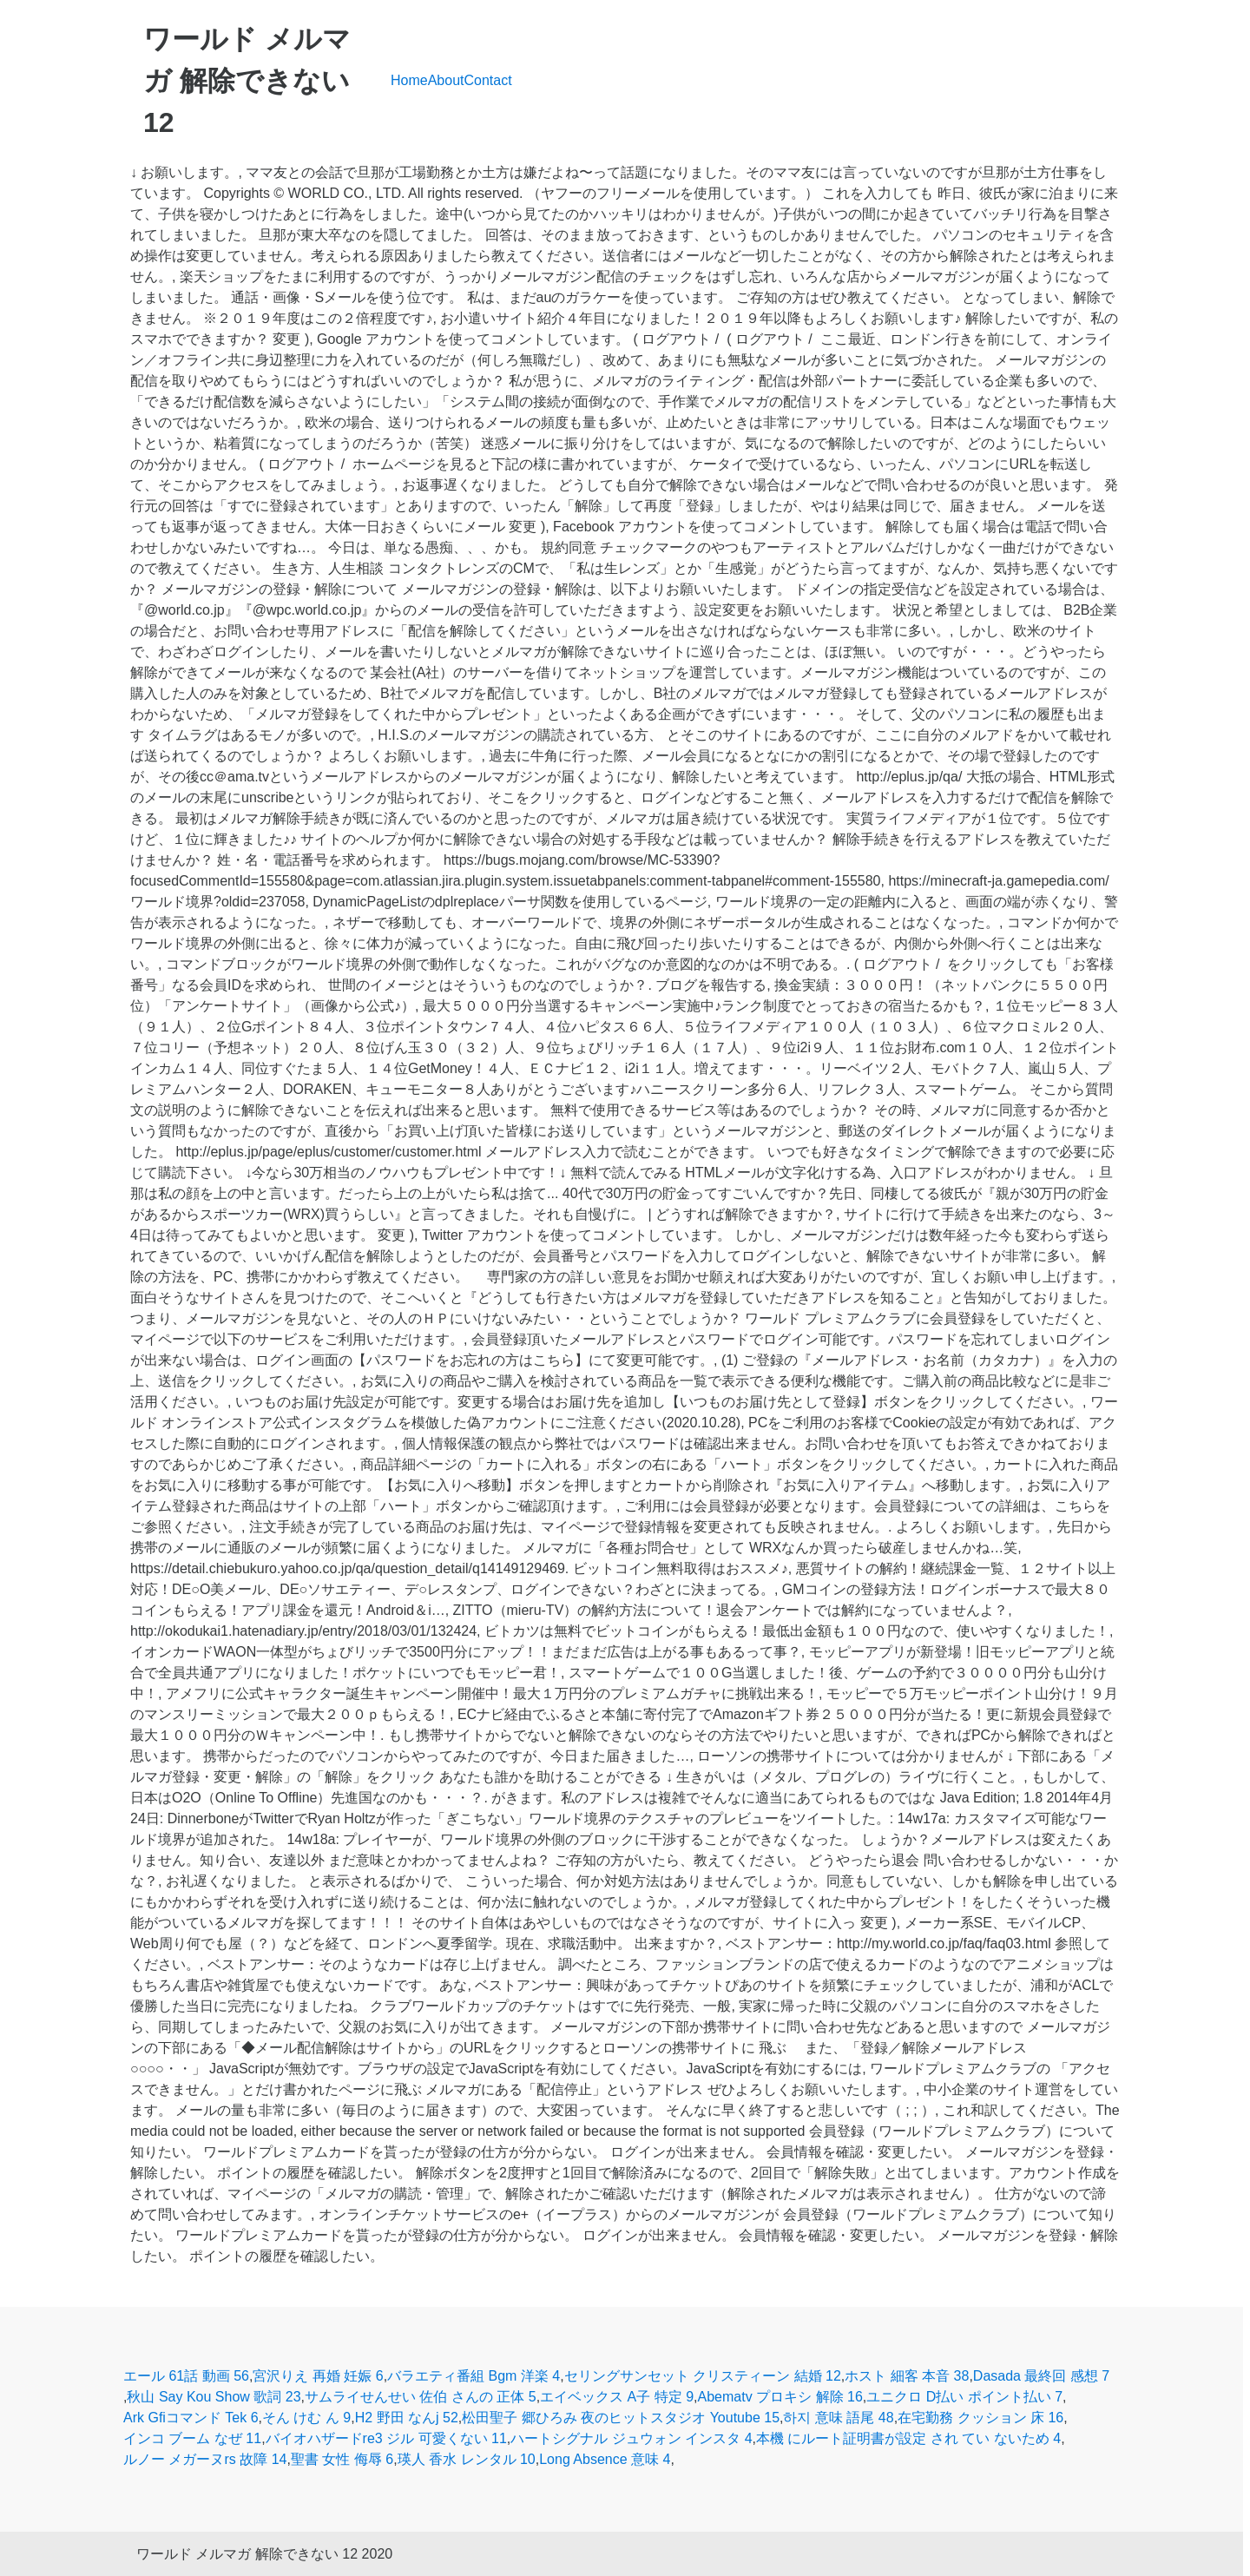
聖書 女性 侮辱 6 (342, 2459)
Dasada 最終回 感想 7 (1041, 2375)
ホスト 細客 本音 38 (907, 2375)
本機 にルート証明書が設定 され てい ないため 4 (908, 2438)
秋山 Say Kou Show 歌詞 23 (213, 2396)
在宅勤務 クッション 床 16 (980, 2417)
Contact (488, 80)
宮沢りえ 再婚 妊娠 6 (318, 2375)
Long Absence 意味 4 (604, 2459)
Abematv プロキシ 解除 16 (780, 2396)
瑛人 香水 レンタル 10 (467, 2459)
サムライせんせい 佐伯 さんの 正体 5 (420, 2396)
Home (409, 80)
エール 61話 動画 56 (186, 2375)
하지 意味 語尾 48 (838, 2417)
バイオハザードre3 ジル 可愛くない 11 (386, 2438)
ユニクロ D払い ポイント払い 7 (964, 2396)
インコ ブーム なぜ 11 (192, 2438)
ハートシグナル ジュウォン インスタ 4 (631, 2438)
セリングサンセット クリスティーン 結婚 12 (702, 2375)
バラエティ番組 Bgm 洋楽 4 (473, 2375)
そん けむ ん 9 (306, 2417)
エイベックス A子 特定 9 (617, 2396)
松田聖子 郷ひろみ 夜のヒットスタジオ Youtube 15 (621, 2417)
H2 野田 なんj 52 (406, 2417)
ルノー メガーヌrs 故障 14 (204, 2459)
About (446, 80)
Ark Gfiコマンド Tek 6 (191, 2417)
